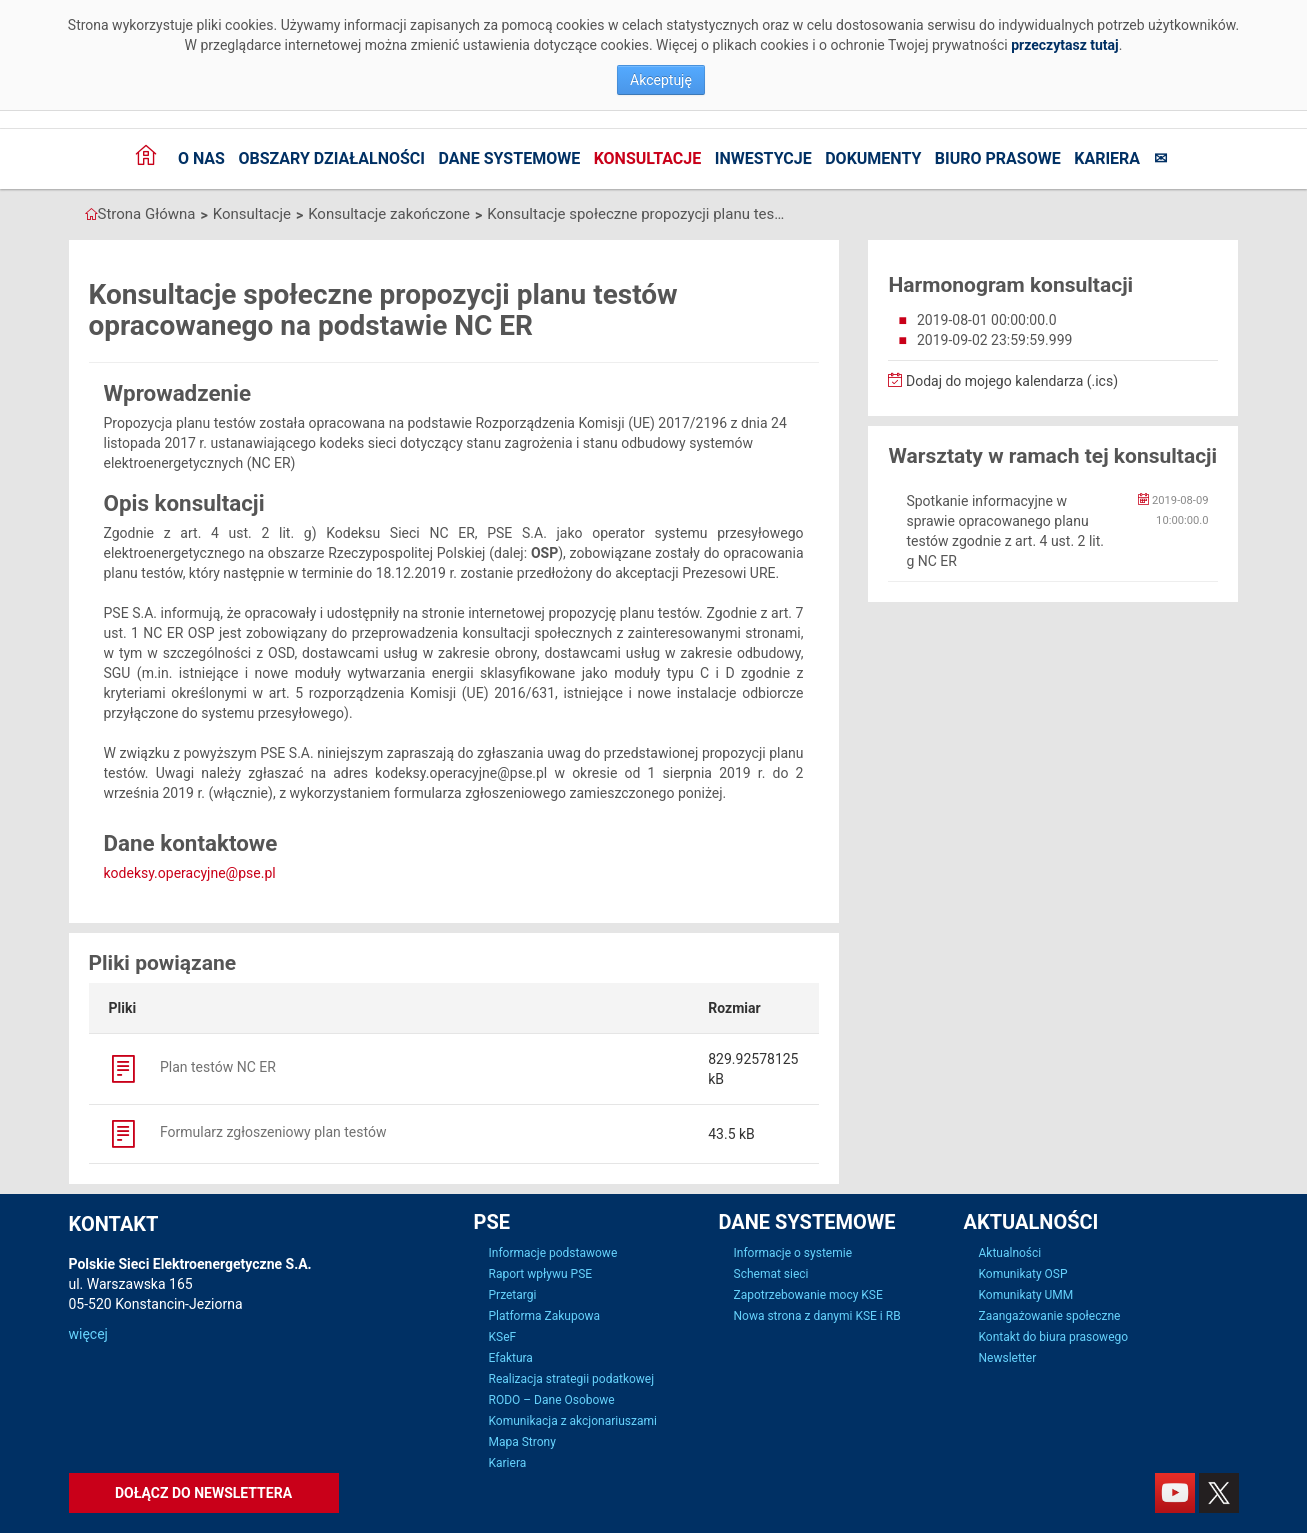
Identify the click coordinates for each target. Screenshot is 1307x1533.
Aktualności (1010, 1253)
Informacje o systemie (793, 1253)
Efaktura (511, 1358)
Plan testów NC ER (192, 1067)
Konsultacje (648, 158)
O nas (201, 158)
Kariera (1107, 158)
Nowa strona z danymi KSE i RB (817, 1316)
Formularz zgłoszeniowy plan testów (248, 1132)
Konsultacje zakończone (389, 214)
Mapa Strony (522, 1442)
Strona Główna (147, 214)
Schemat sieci (771, 1274)
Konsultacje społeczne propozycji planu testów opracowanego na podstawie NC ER (637, 214)
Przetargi (513, 1295)
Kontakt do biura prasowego (1054, 1337)
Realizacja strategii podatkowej (572, 1379)
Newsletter (1008, 1358)
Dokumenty (873, 158)
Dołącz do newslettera (203, 1493)
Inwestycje (763, 158)
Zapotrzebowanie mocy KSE (808, 1295)
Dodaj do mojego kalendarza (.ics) (1003, 381)
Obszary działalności (331, 158)
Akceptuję (661, 80)
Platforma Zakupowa (545, 1316)
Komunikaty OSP (1023, 1274)
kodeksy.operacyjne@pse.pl (190, 873)
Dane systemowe (509, 158)
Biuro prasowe (998, 158)
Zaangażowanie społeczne (1050, 1316)
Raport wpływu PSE (541, 1274)
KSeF (503, 1337)
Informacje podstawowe (553, 1253)
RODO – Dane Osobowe (552, 1400)
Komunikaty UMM (1026, 1295)
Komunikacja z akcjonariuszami (573, 1421)
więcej (88, 1334)
